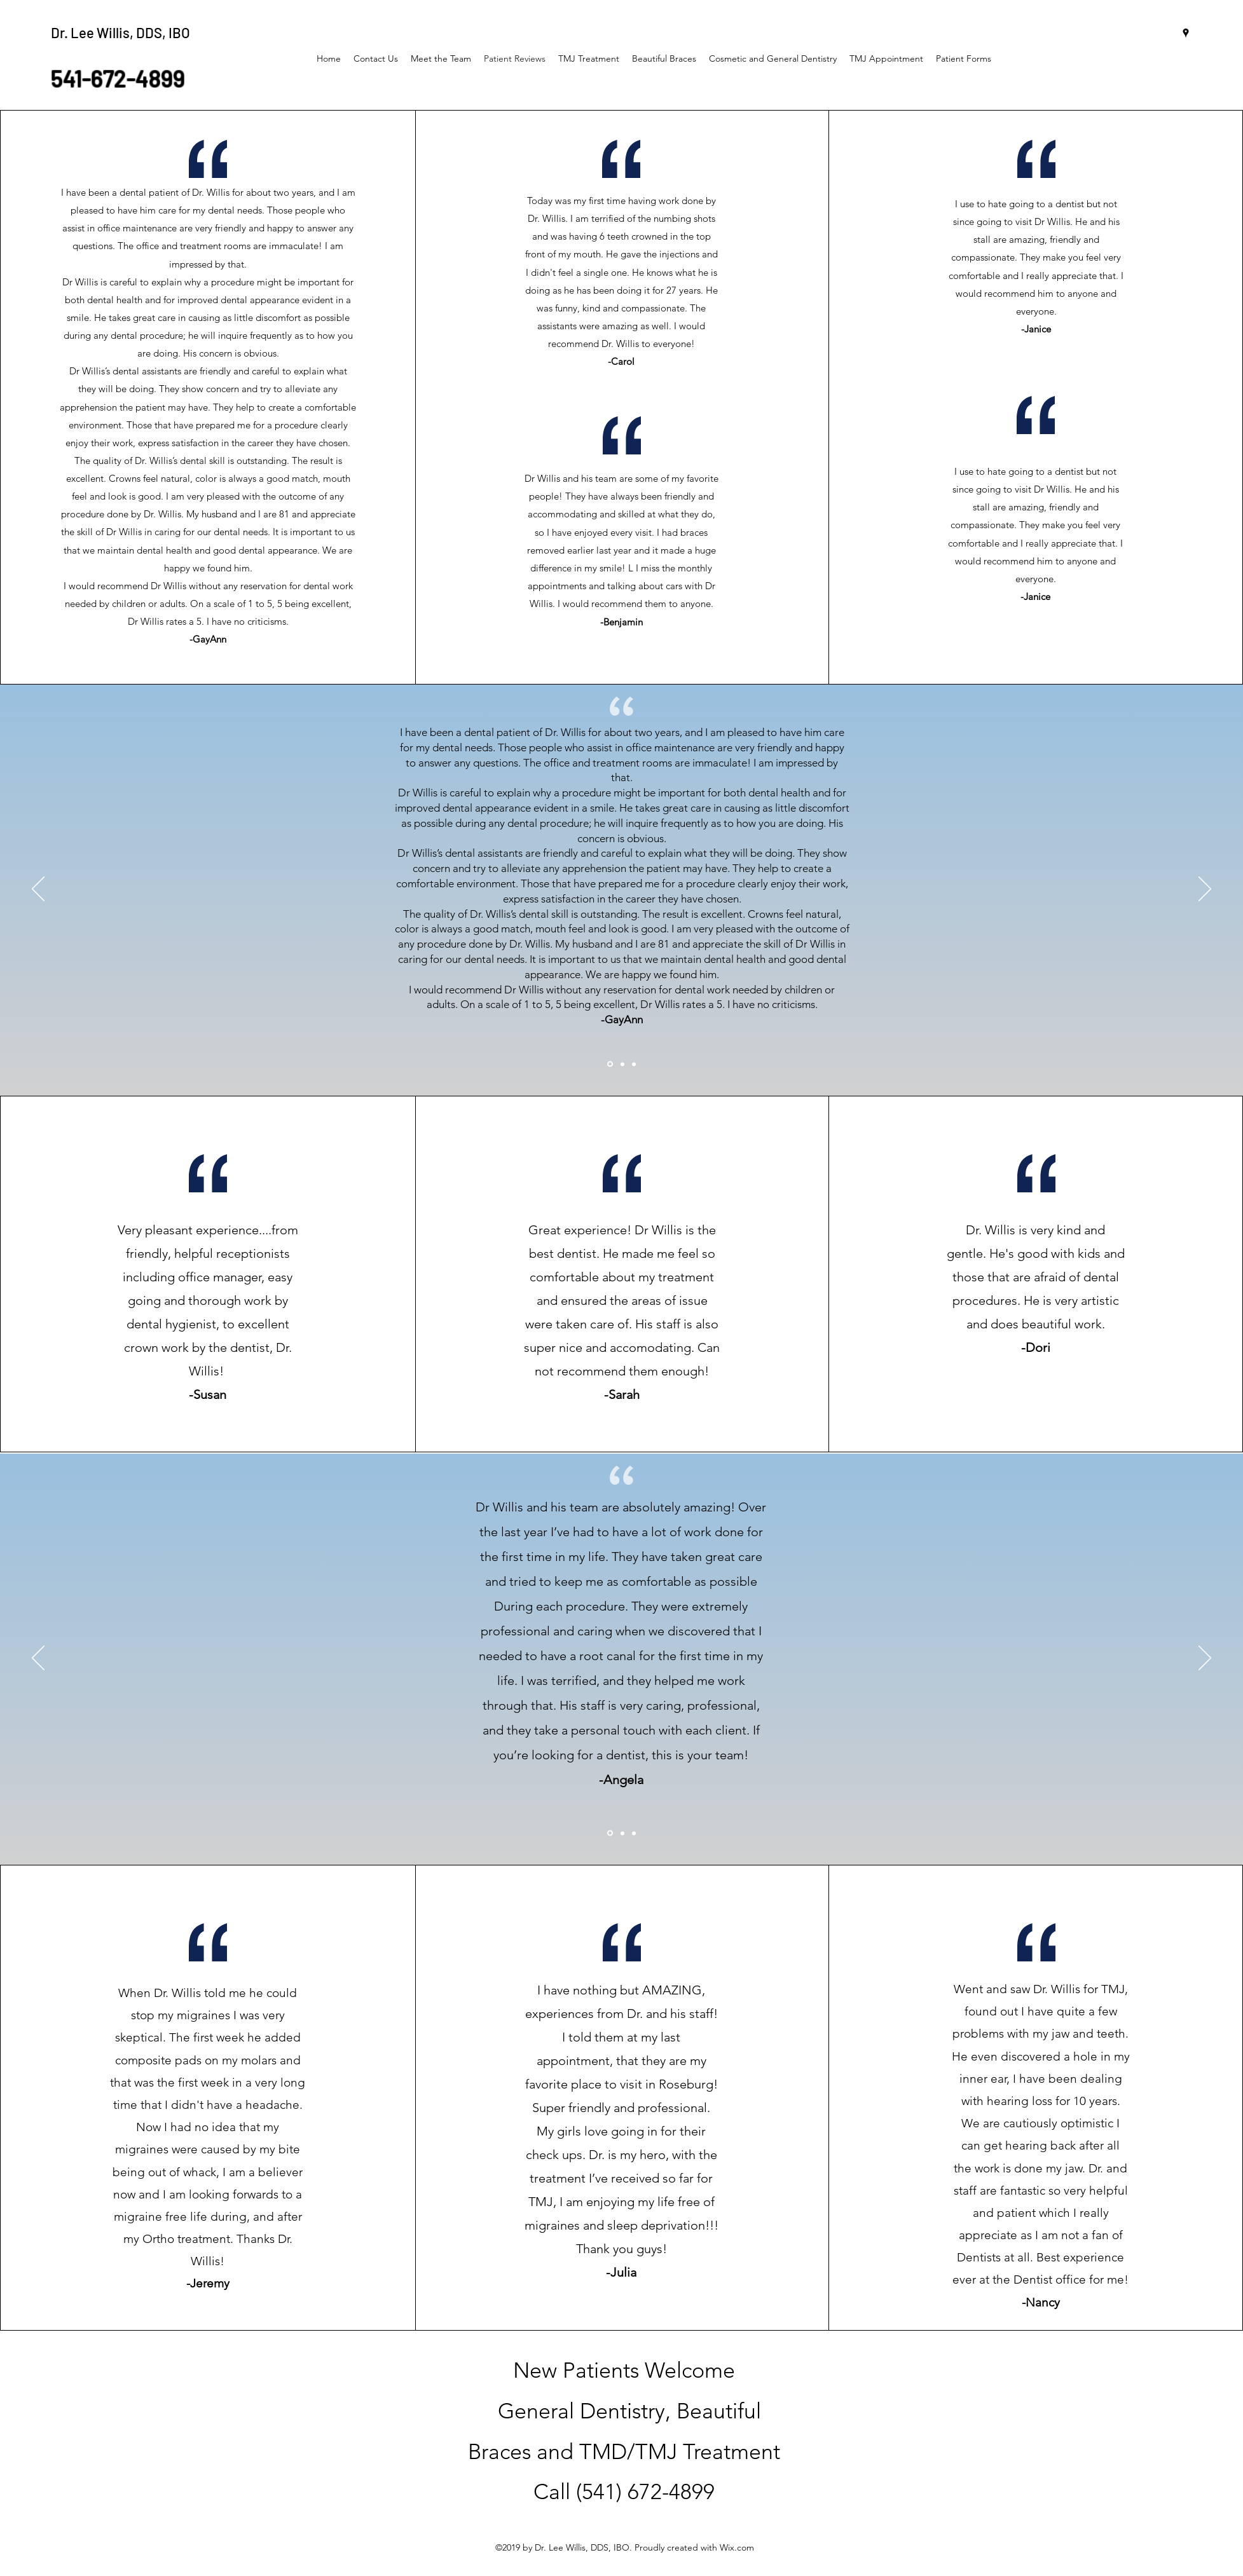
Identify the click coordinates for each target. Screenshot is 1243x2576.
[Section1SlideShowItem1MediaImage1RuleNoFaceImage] (610, 1064)
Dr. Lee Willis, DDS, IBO (120, 32)
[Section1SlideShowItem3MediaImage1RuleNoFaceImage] (634, 1064)
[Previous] (38, 889)
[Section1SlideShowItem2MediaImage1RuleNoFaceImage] (622, 1064)
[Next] (1204, 889)
